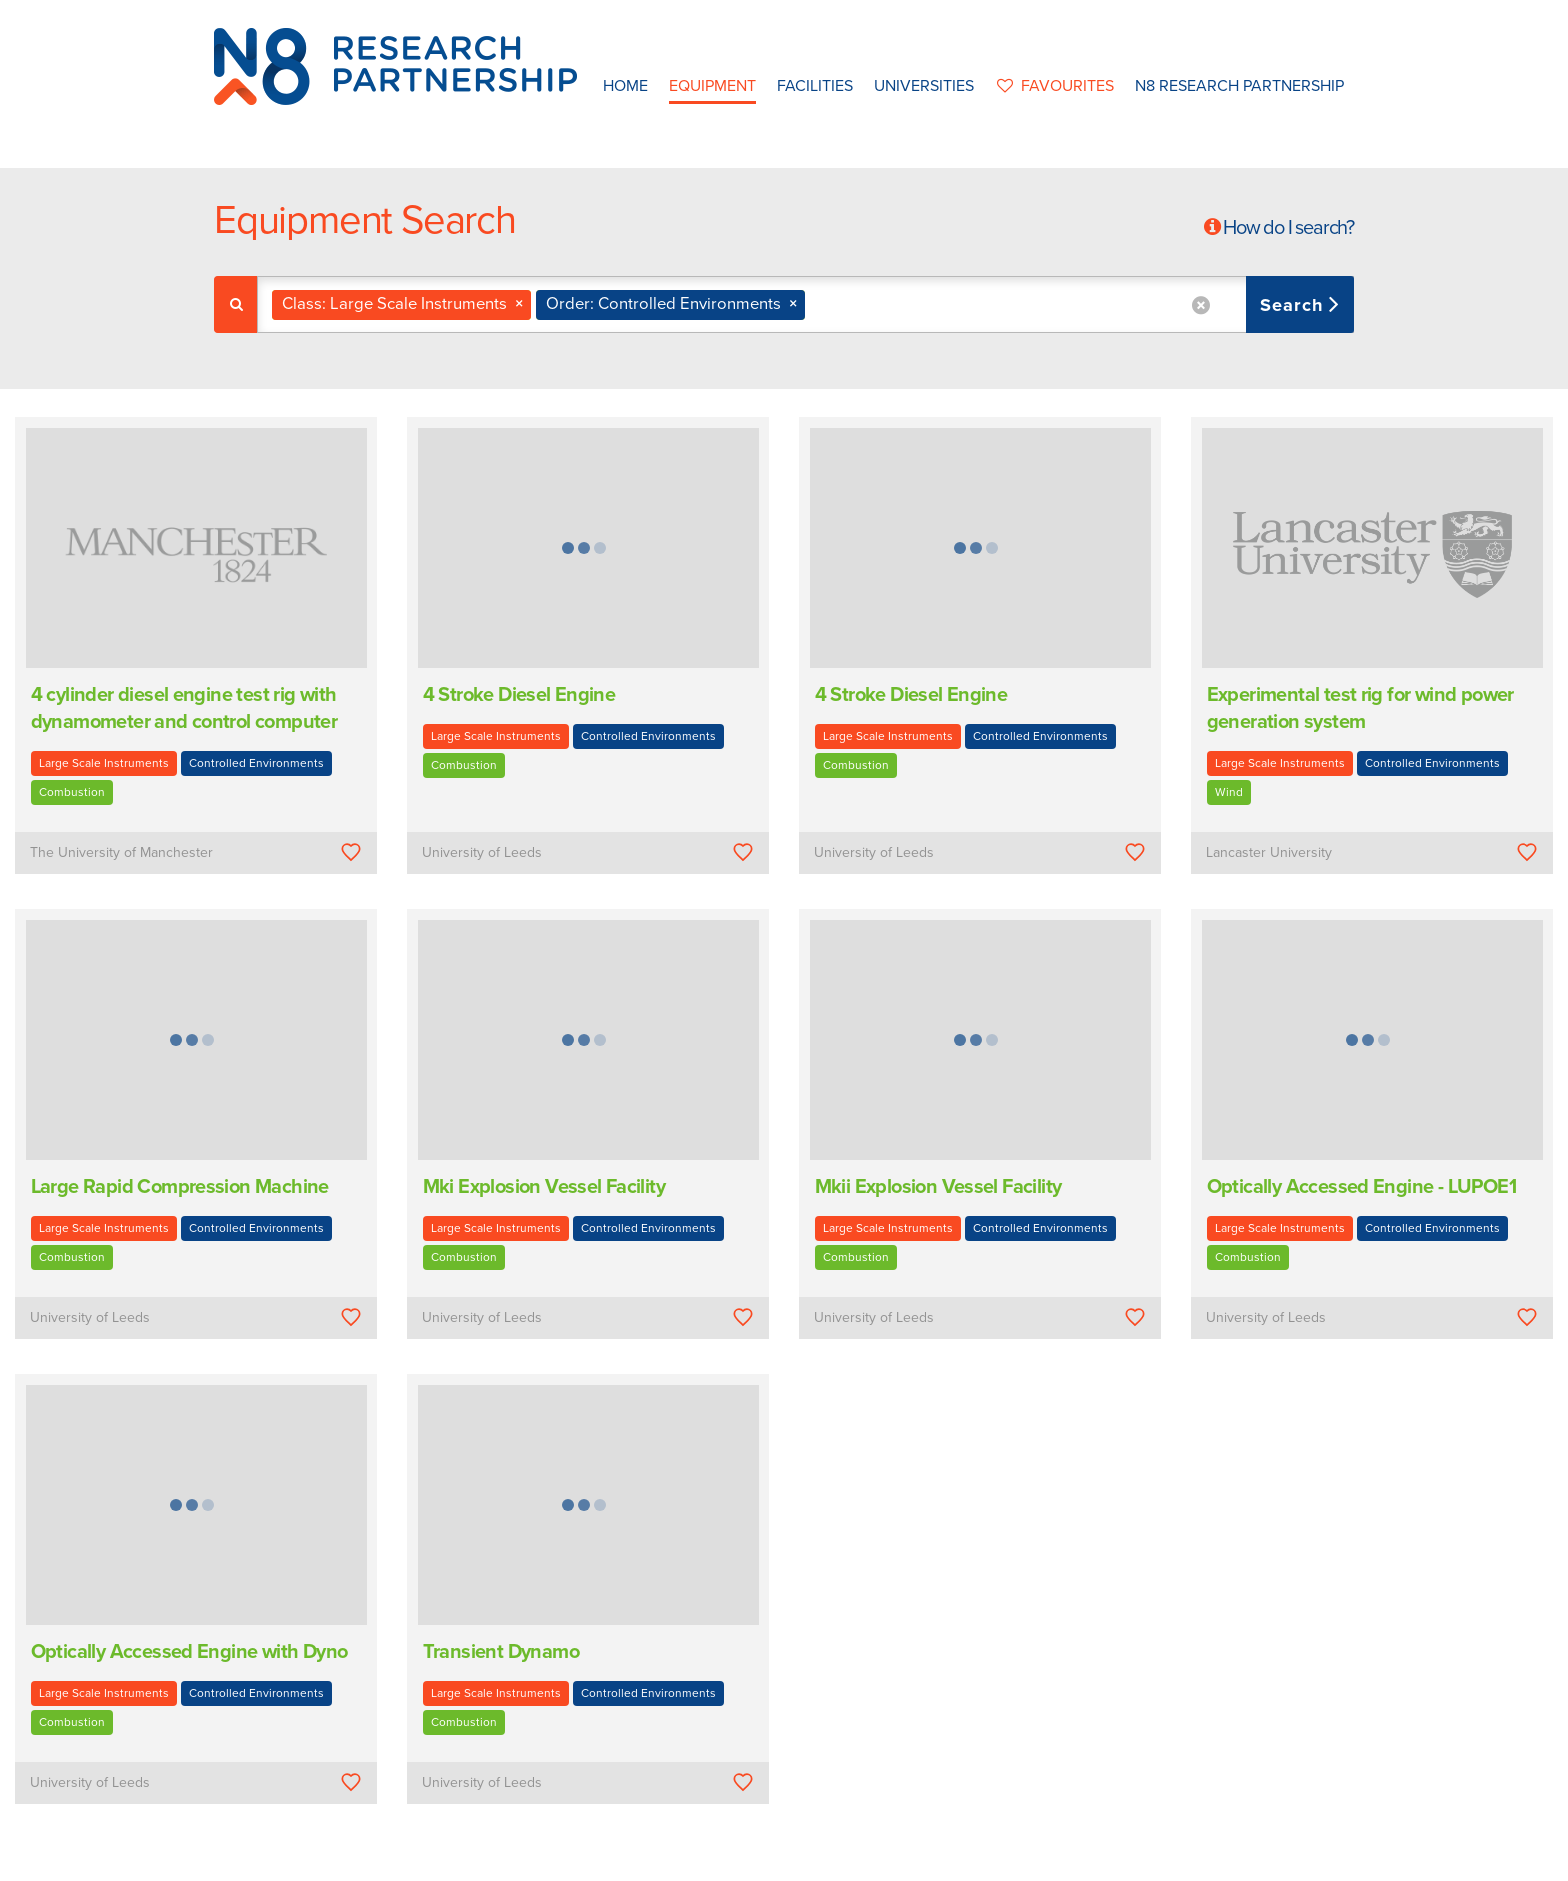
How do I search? (1288, 228)
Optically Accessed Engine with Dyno (189, 1652)
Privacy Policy (911, 1859)
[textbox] (817, 304)
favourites (1054, 86)
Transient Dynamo (501, 1652)
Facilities (815, 86)
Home (625, 86)
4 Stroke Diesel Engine (519, 695)
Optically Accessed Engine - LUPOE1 (1362, 1187)
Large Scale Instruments (104, 763)
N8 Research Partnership (1239, 86)
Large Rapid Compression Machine (180, 1187)
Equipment (712, 86)
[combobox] (805, 304)
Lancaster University (1269, 852)
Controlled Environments (256, 763)
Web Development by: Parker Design (1078, 1859)
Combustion (72, 792)
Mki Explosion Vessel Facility (544, 1187)
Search (1294, 305)
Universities (924, 86)
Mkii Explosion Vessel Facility (938, 1187)
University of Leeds (482, 852)
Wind (1229, 792)
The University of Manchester (121, 852)
